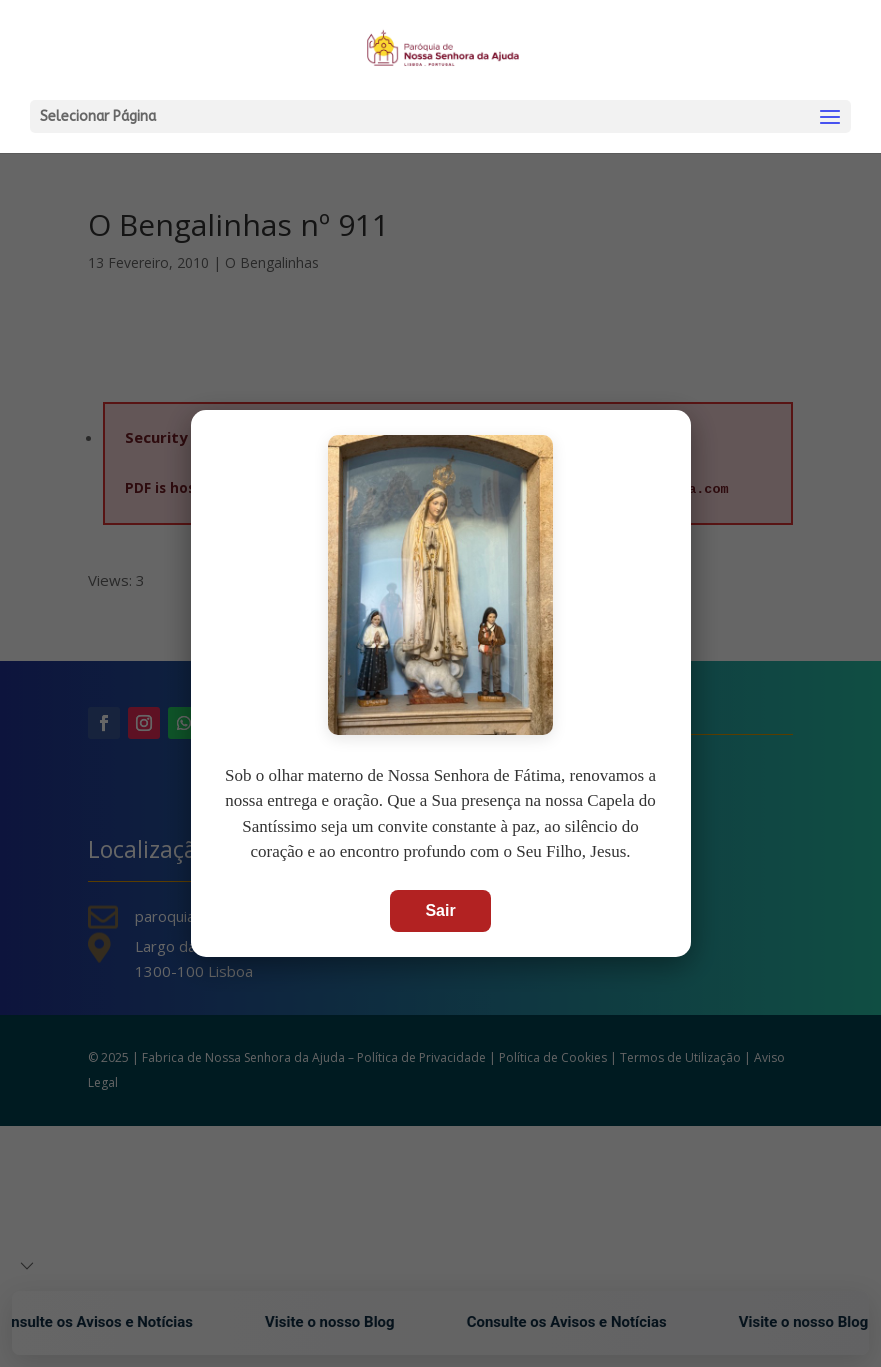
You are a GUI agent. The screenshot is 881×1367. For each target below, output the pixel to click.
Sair (440, 910)
